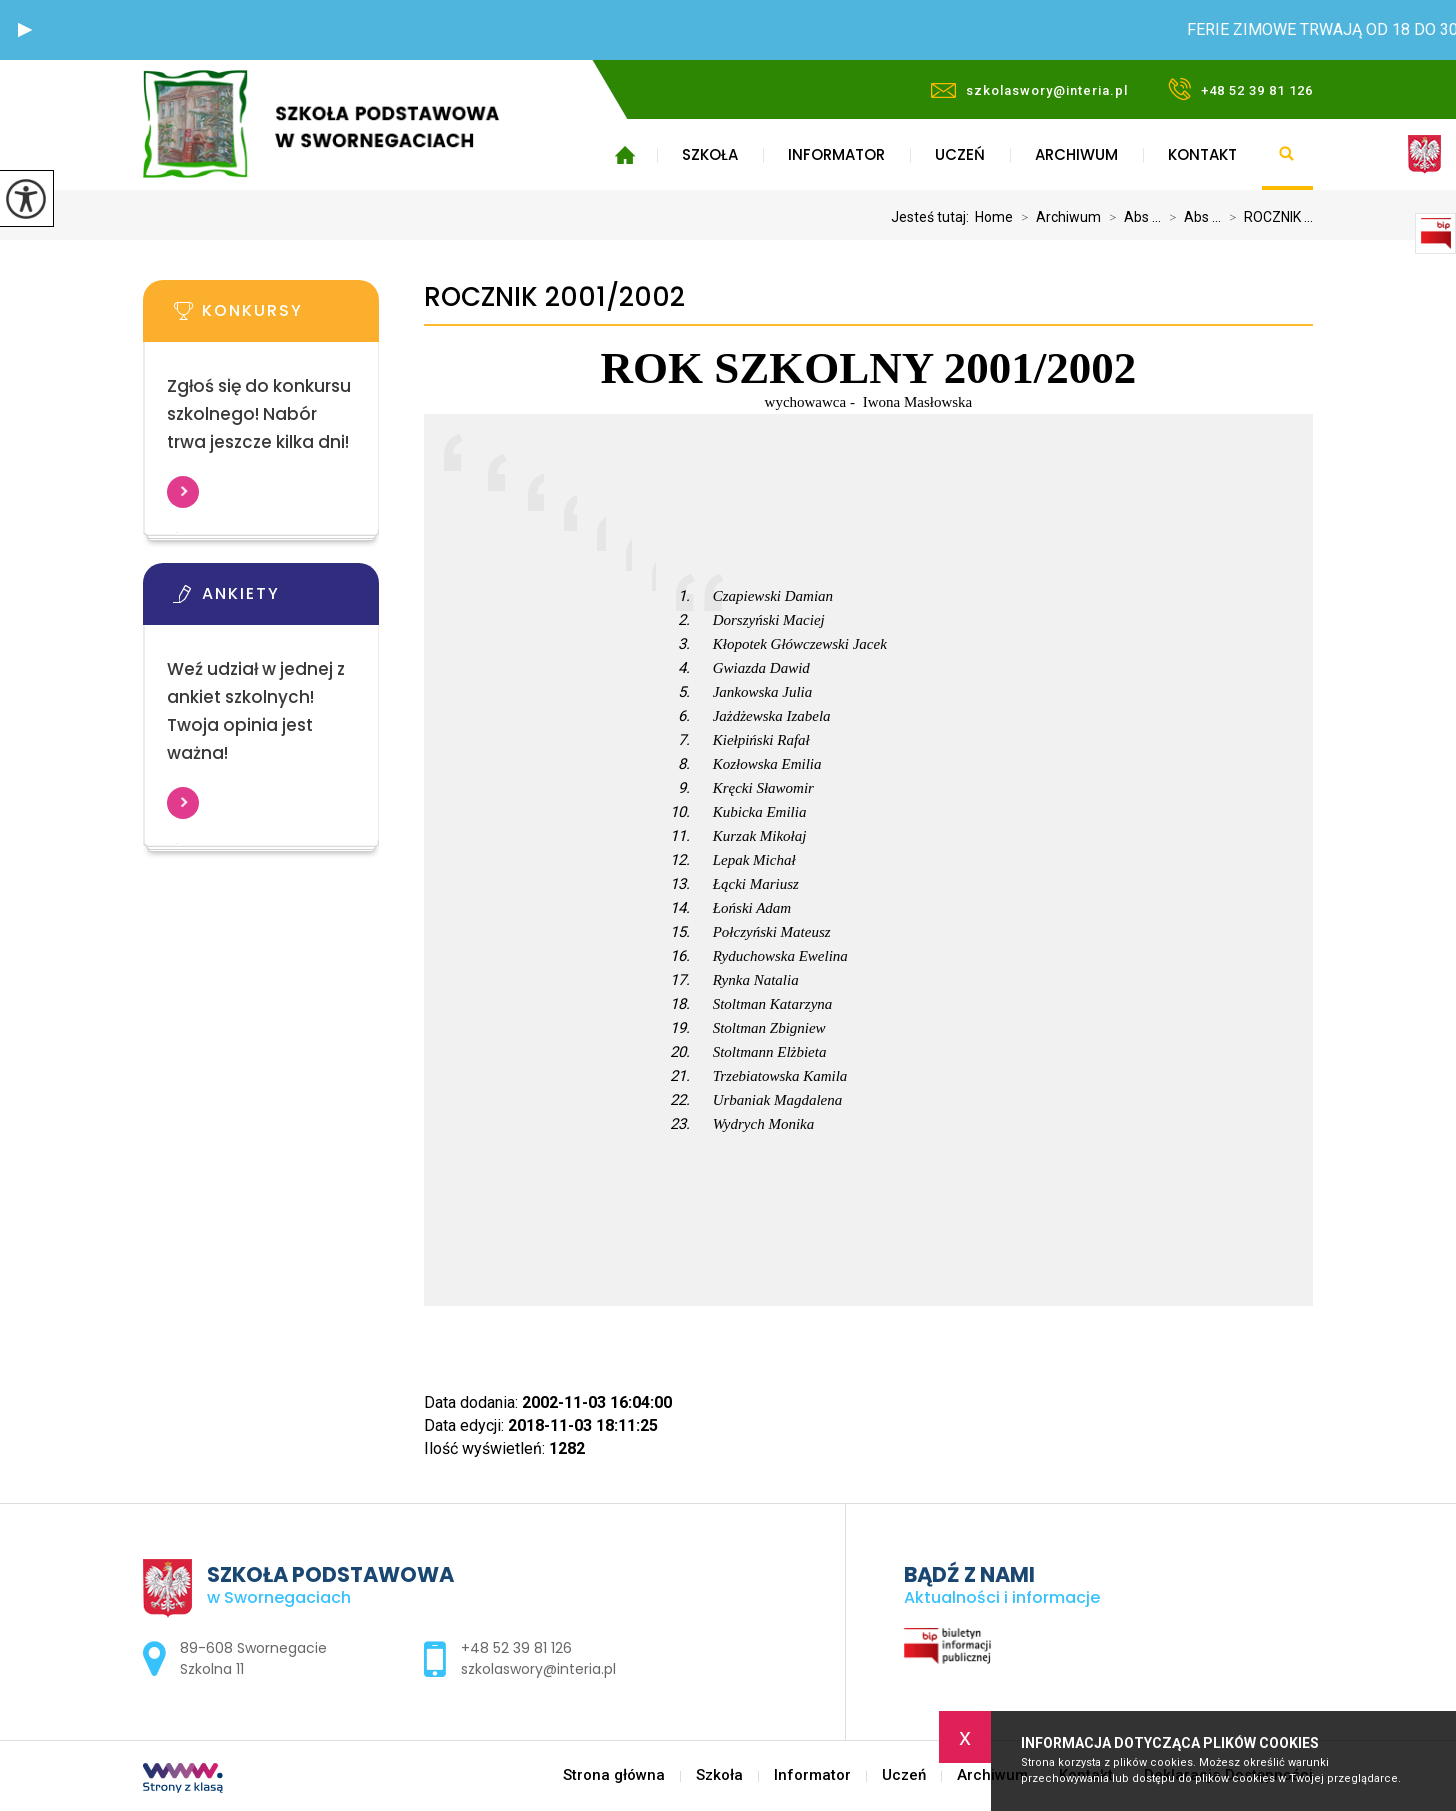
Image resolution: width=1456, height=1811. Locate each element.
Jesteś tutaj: (933, 217)
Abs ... (1131, 217)
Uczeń (960, 154)
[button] (25, 30)
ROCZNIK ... (1267, 217)
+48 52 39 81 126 (1240, 89)
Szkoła (710, 154)
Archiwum (1076, 154)
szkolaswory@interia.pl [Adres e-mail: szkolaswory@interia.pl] (538, 1669)
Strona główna (624, 155)
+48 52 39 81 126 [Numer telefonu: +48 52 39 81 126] (516, 1648)
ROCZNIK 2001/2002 (554, 297)
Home (994, 217)
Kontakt (1202, 154)
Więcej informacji (183, 492)
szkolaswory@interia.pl (1029, 90)
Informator (836, 154)
